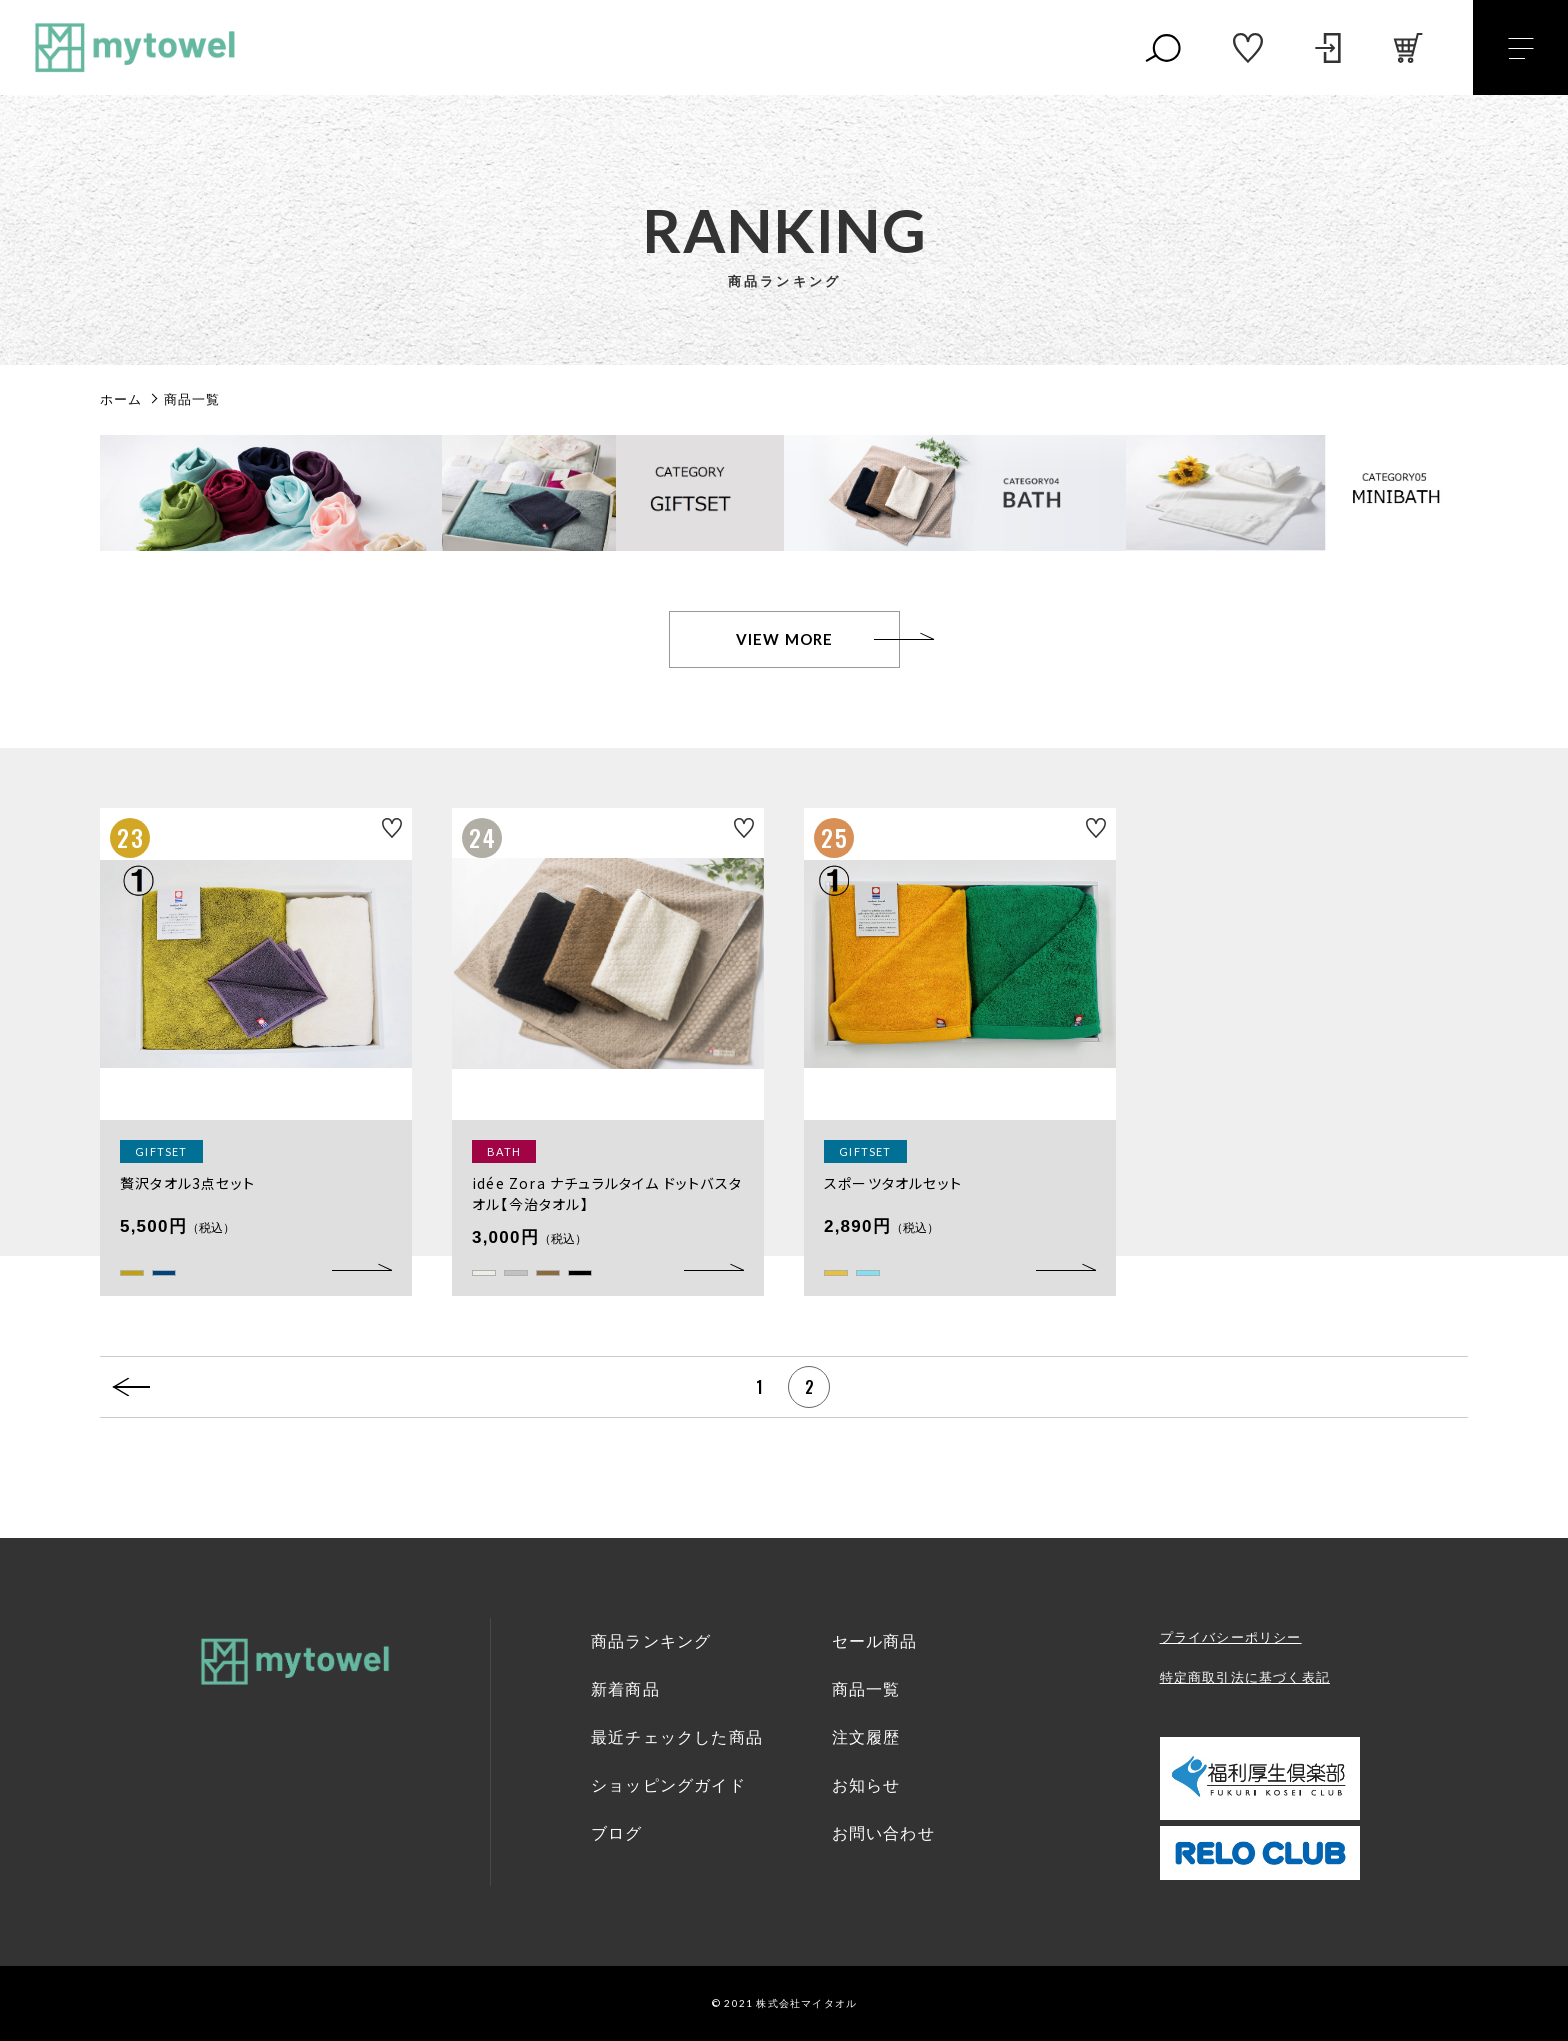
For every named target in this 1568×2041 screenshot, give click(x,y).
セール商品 (875, 1641)
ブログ (617, 1833)
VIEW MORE (785, 639)
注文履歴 (866, 1737)
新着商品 (625, 1689)
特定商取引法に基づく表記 (1245, 1677)
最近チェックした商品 (677, 1737)
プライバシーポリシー (1231, 1637)
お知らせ (866, 1785)
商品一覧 (866, 1689)
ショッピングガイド (668, 1785)
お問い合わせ (883, 1833)
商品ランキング (651, 1641)
